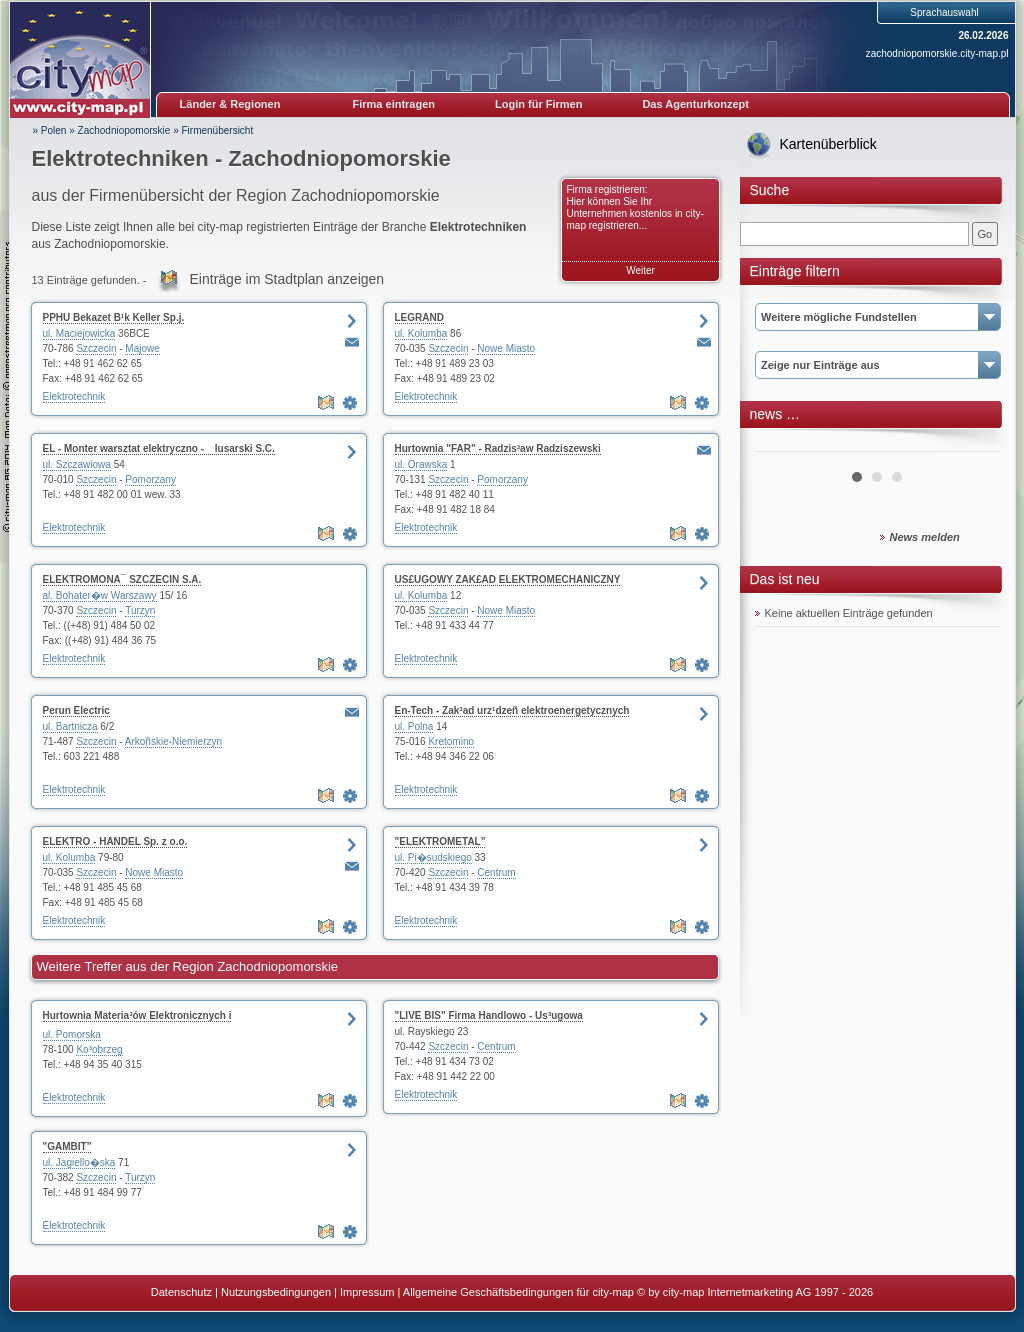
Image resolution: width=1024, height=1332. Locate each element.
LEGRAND (419, 317)
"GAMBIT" (67, 1146)
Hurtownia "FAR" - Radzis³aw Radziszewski (498, 448)
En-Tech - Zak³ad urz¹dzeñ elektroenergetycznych (512, 710)
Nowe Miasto (506, 348)
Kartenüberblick (828, 144)
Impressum (367, 1292)
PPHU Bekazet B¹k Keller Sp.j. (114, 317)
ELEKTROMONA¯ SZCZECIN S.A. (122, 579)
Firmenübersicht (218, 130)
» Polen (50, 130)
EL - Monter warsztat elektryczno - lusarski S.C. (159, 448)
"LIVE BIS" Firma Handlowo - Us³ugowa (489, 1015)
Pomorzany (150, 479)
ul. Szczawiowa (77, 464)
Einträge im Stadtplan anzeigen (287, 279)
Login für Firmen (538, 104)
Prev (781, 444)
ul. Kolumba (421, 333)
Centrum (496, 872)
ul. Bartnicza (70, 726)
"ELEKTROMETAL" (440, 841)
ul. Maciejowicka (79, 333)
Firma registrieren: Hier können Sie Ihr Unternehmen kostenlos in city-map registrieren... (635, 207)
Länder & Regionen (230, 104)
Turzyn (140, 610)
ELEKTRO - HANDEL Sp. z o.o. (115, 841)
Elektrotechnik (74, 396)
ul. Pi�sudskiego (433, 857)
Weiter (640, 270)
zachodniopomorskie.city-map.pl (937, 53)
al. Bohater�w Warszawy (100, 595)
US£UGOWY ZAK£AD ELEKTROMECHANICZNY (508, 579)
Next (974, 444)
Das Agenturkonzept (695, 104)
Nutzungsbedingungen (276, 1292)
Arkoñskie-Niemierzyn (173, 741)
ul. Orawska (421, 464)
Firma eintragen (394, 104)
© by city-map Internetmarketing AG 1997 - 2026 (755, 1292)
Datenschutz (181, 1292)
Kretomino (451, 741)
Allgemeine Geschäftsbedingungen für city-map (518, 1292)
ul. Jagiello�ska (79, 1162)
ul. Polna (414, 726)
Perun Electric (76, 710)
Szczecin (96, 348)
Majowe (142, 348)
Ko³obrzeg (99, 1049)
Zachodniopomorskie (124, 130)
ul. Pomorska (72, 1034)
